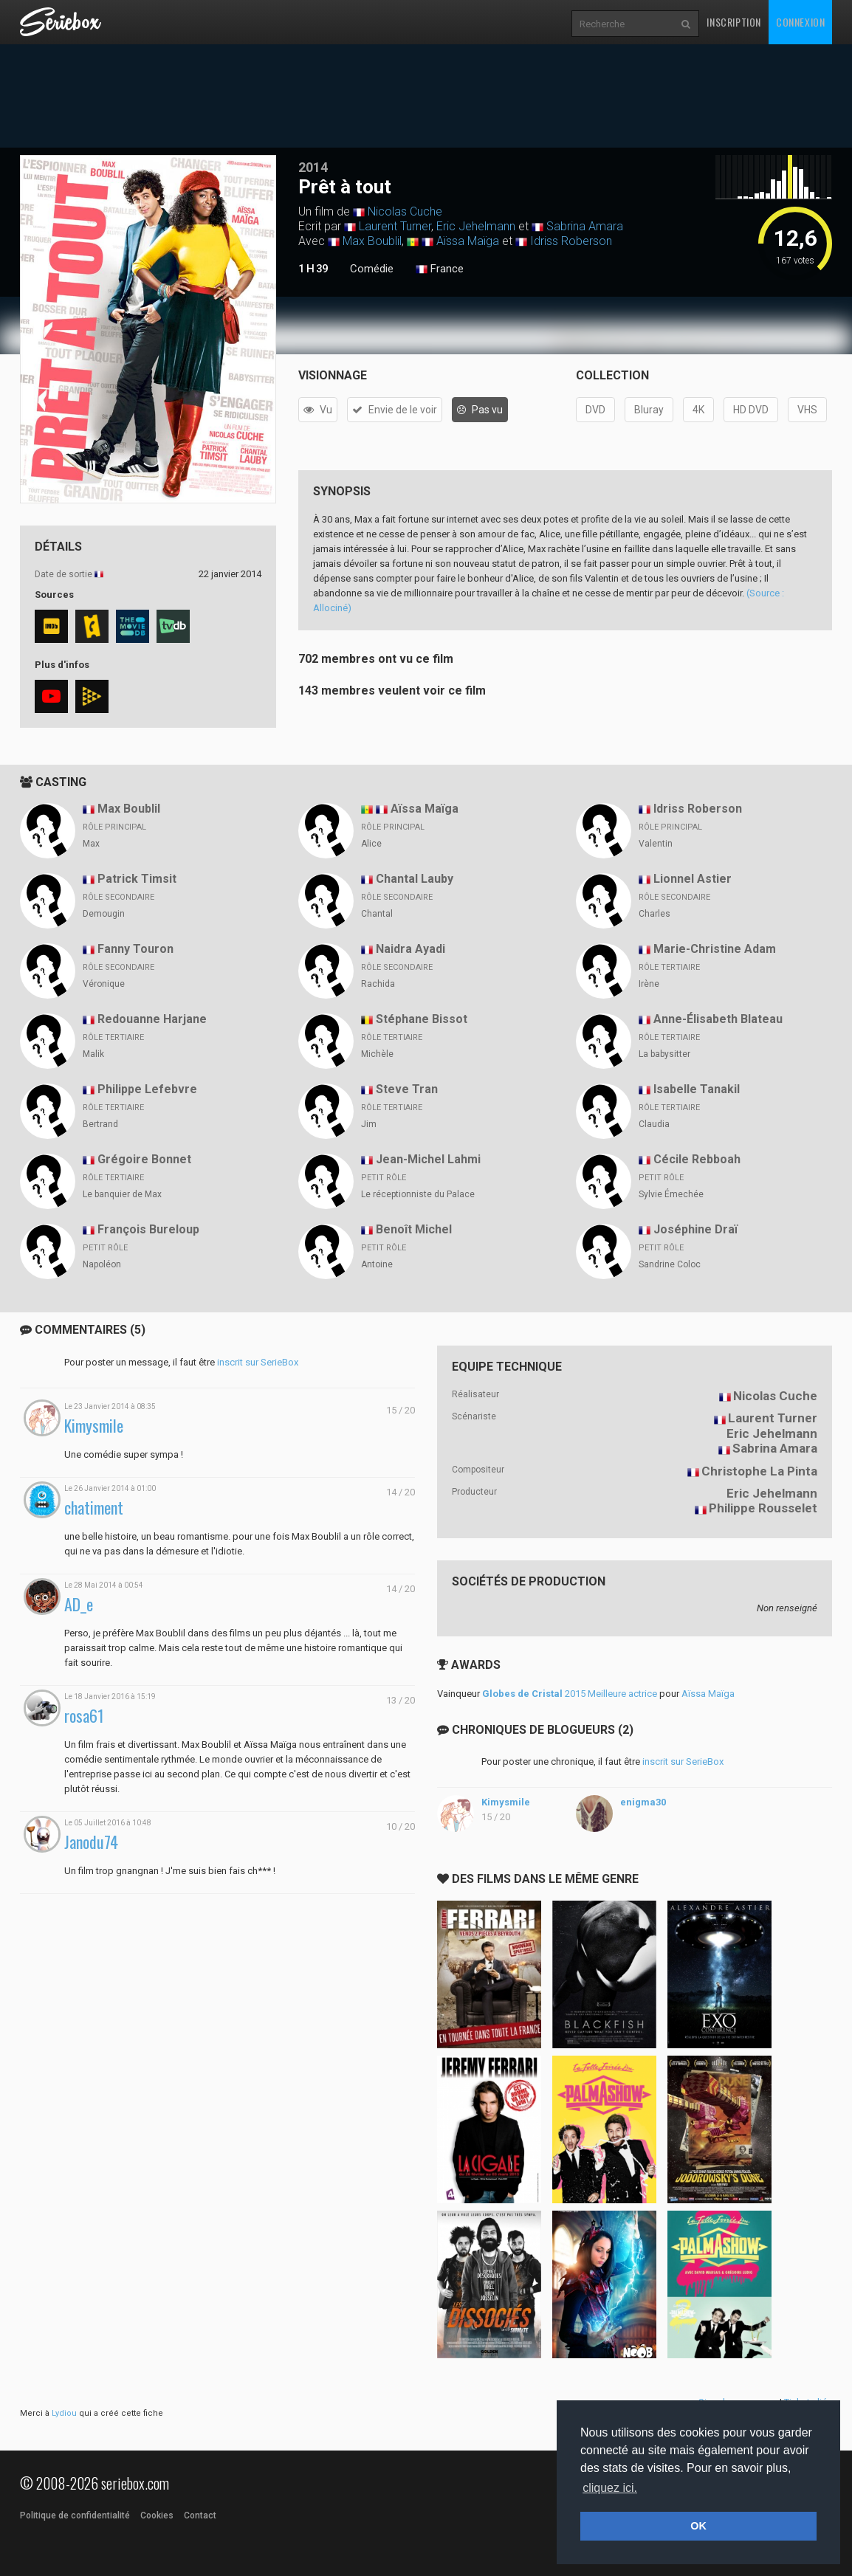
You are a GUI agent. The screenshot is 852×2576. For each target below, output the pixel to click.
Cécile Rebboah (697, 1159)
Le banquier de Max (122, 1194)
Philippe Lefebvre (147, 1089)
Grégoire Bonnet (144, 1159)
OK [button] (698, 2526)
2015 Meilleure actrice (569, 1693)
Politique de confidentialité (75, 2515)
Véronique (104, 984)
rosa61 (84, 1715)
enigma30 (643, 1802)
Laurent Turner (395, 226)
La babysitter (664, 1054)
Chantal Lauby (414, 879)
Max (91, 843)
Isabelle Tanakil (696, 1089)
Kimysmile (93, 1425)
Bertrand (100, 1124)
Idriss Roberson (571, 241)
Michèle (377, 1054)
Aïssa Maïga (467, 241)
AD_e (78, 1604)
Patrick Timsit (136, 879)
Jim (369, 1124)
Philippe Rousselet (763, 1508)
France (440, 269)
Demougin (104, 914)
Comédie (372, 268)
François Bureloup (148, 1229)
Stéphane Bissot (421, 1019)
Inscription (734, 22)
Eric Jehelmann (475, 226)
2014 (313, 167)
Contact (200, 2515)
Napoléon (102, 1264)
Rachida (378, 984)
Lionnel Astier (692, 879)
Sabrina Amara (584, 226)
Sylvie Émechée (671, 1194)
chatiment (93, 1507)
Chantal (377, 914)
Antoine (377, 1264)
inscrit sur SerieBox (257, 1362)
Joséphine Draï (695, 1229)
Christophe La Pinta (759, 1471)
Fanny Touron (135, 949)
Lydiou (64, 2413)
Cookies (157, 2515)
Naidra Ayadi (410, 949)
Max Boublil (372, 241)
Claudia (654, 1124)
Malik (93, 1054)
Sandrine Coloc (670, 1264)
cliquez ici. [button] (610, 2488)
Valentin (656, 843)
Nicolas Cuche (405, 211)
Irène (649, 984)
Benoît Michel (414, 1229)
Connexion (800, 22)
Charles (654, 914)
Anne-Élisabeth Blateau (718, 1019)
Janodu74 (91, 1842)
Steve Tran (407, 1089)
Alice (371, 843)
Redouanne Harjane (152, 1019)
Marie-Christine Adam (714, 949)
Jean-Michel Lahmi (428, 1159)
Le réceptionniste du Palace (418, 1194)
